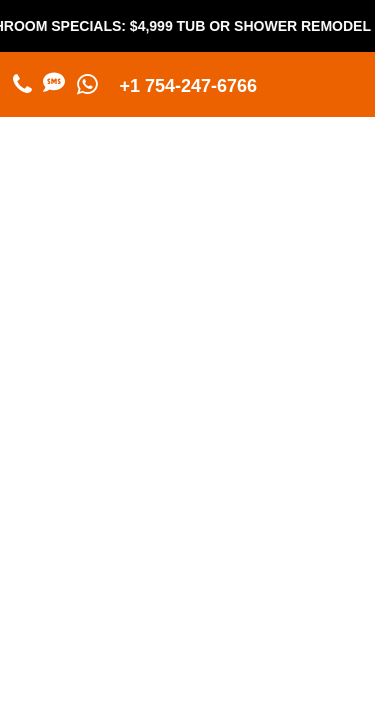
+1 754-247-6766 (189, 86)
